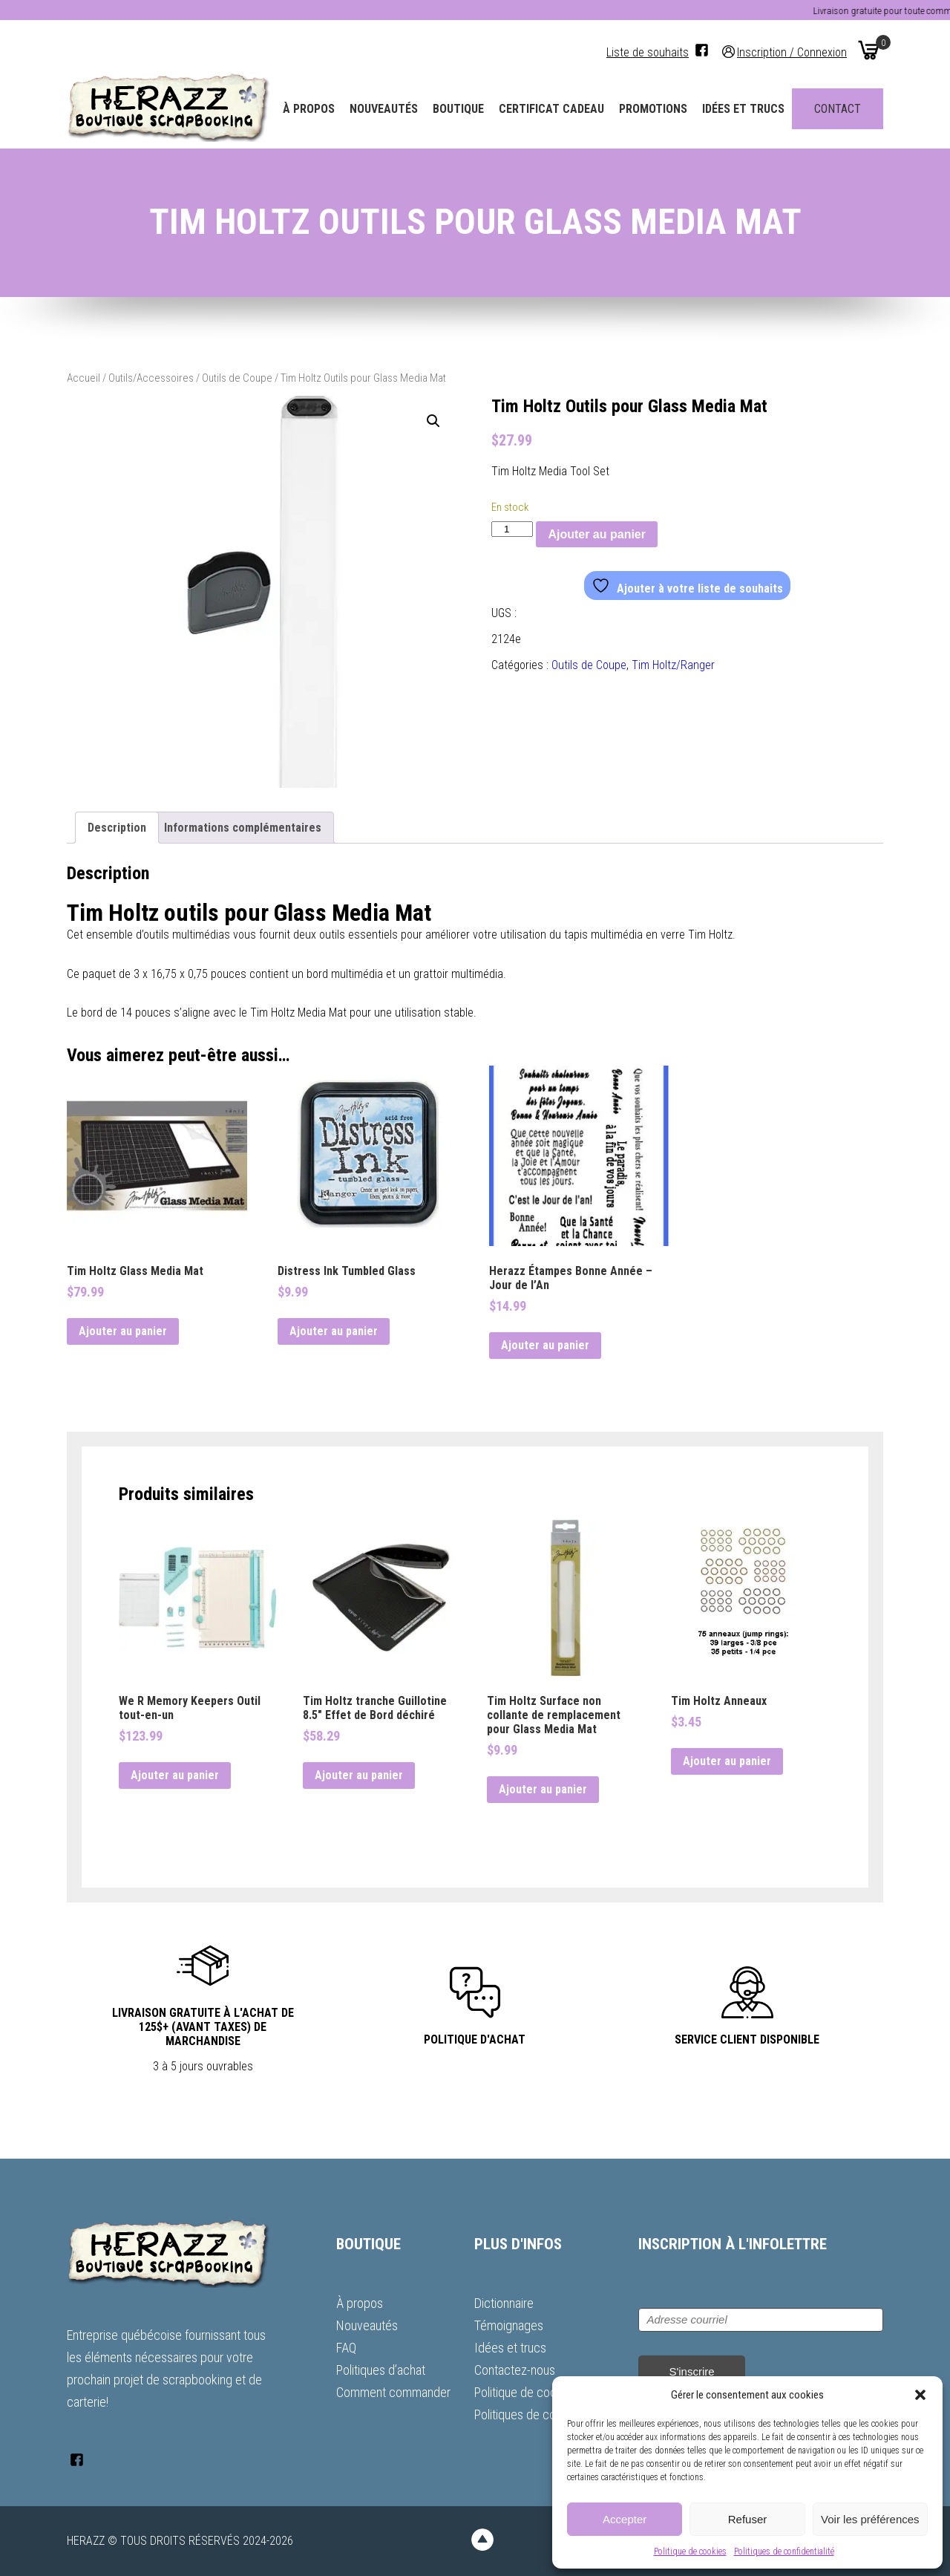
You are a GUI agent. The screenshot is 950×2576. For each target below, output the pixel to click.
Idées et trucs (743, 109)
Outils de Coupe (237, 378)
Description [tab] (117, 828)
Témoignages (508, 2325)
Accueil (83, 378)
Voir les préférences (870, 2519)
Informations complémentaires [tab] (242, 828)
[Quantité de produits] (512, 529)
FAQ (346, 2347)
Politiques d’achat (380, 2370)
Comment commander (393, 2392)
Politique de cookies (690, 2551)
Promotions (653, 109)
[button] (920, 2394)
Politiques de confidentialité (784, 2551)
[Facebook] (701, 50)
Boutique (458, 109)
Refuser (747, 2519)
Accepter (624, 2519)
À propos (309, 109)
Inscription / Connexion (792, 51)
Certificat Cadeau (551, 109)
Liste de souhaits (647, 52)
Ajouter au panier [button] (123, 1331)
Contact (837, 109)
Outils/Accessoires (151, 378)
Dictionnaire (504, 2303)
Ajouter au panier (597, 534)
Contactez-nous (514, 2370)
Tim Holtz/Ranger (673, 665)
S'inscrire (691, 2371)
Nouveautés (384, 109)
